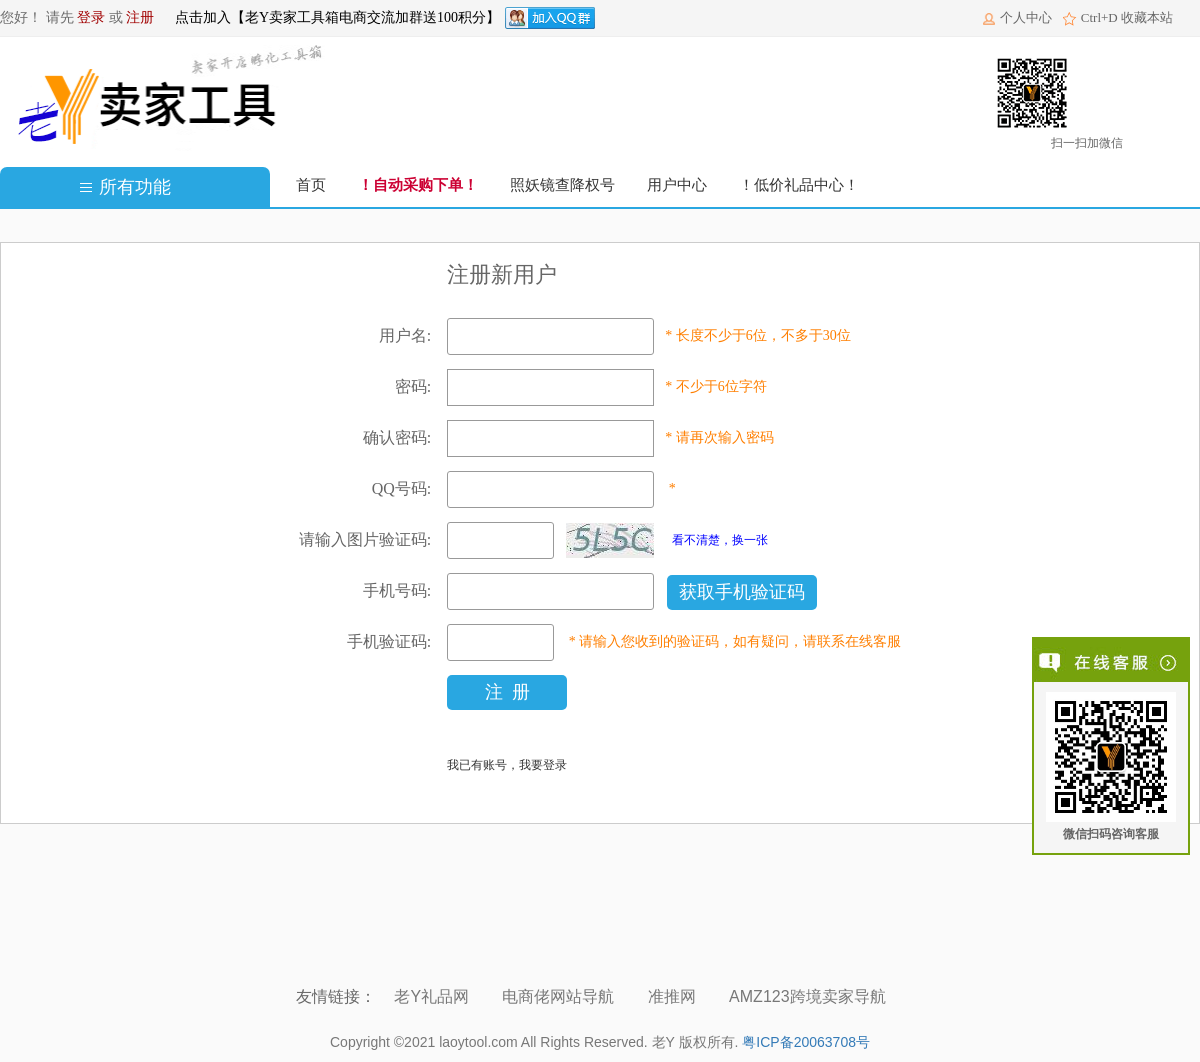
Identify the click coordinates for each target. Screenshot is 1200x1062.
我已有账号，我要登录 (507, 765)
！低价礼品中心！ (799, 185)
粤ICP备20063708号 (806, 1042)
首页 (311, 185)
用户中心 (677, 185)
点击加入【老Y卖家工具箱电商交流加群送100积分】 (337, 17)
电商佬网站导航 (560, 996)
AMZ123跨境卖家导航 (809, 996)
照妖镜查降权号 (562, 185)
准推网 (674, 996)
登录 (91, 17)
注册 (140, 17)
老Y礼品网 (433, 996)
